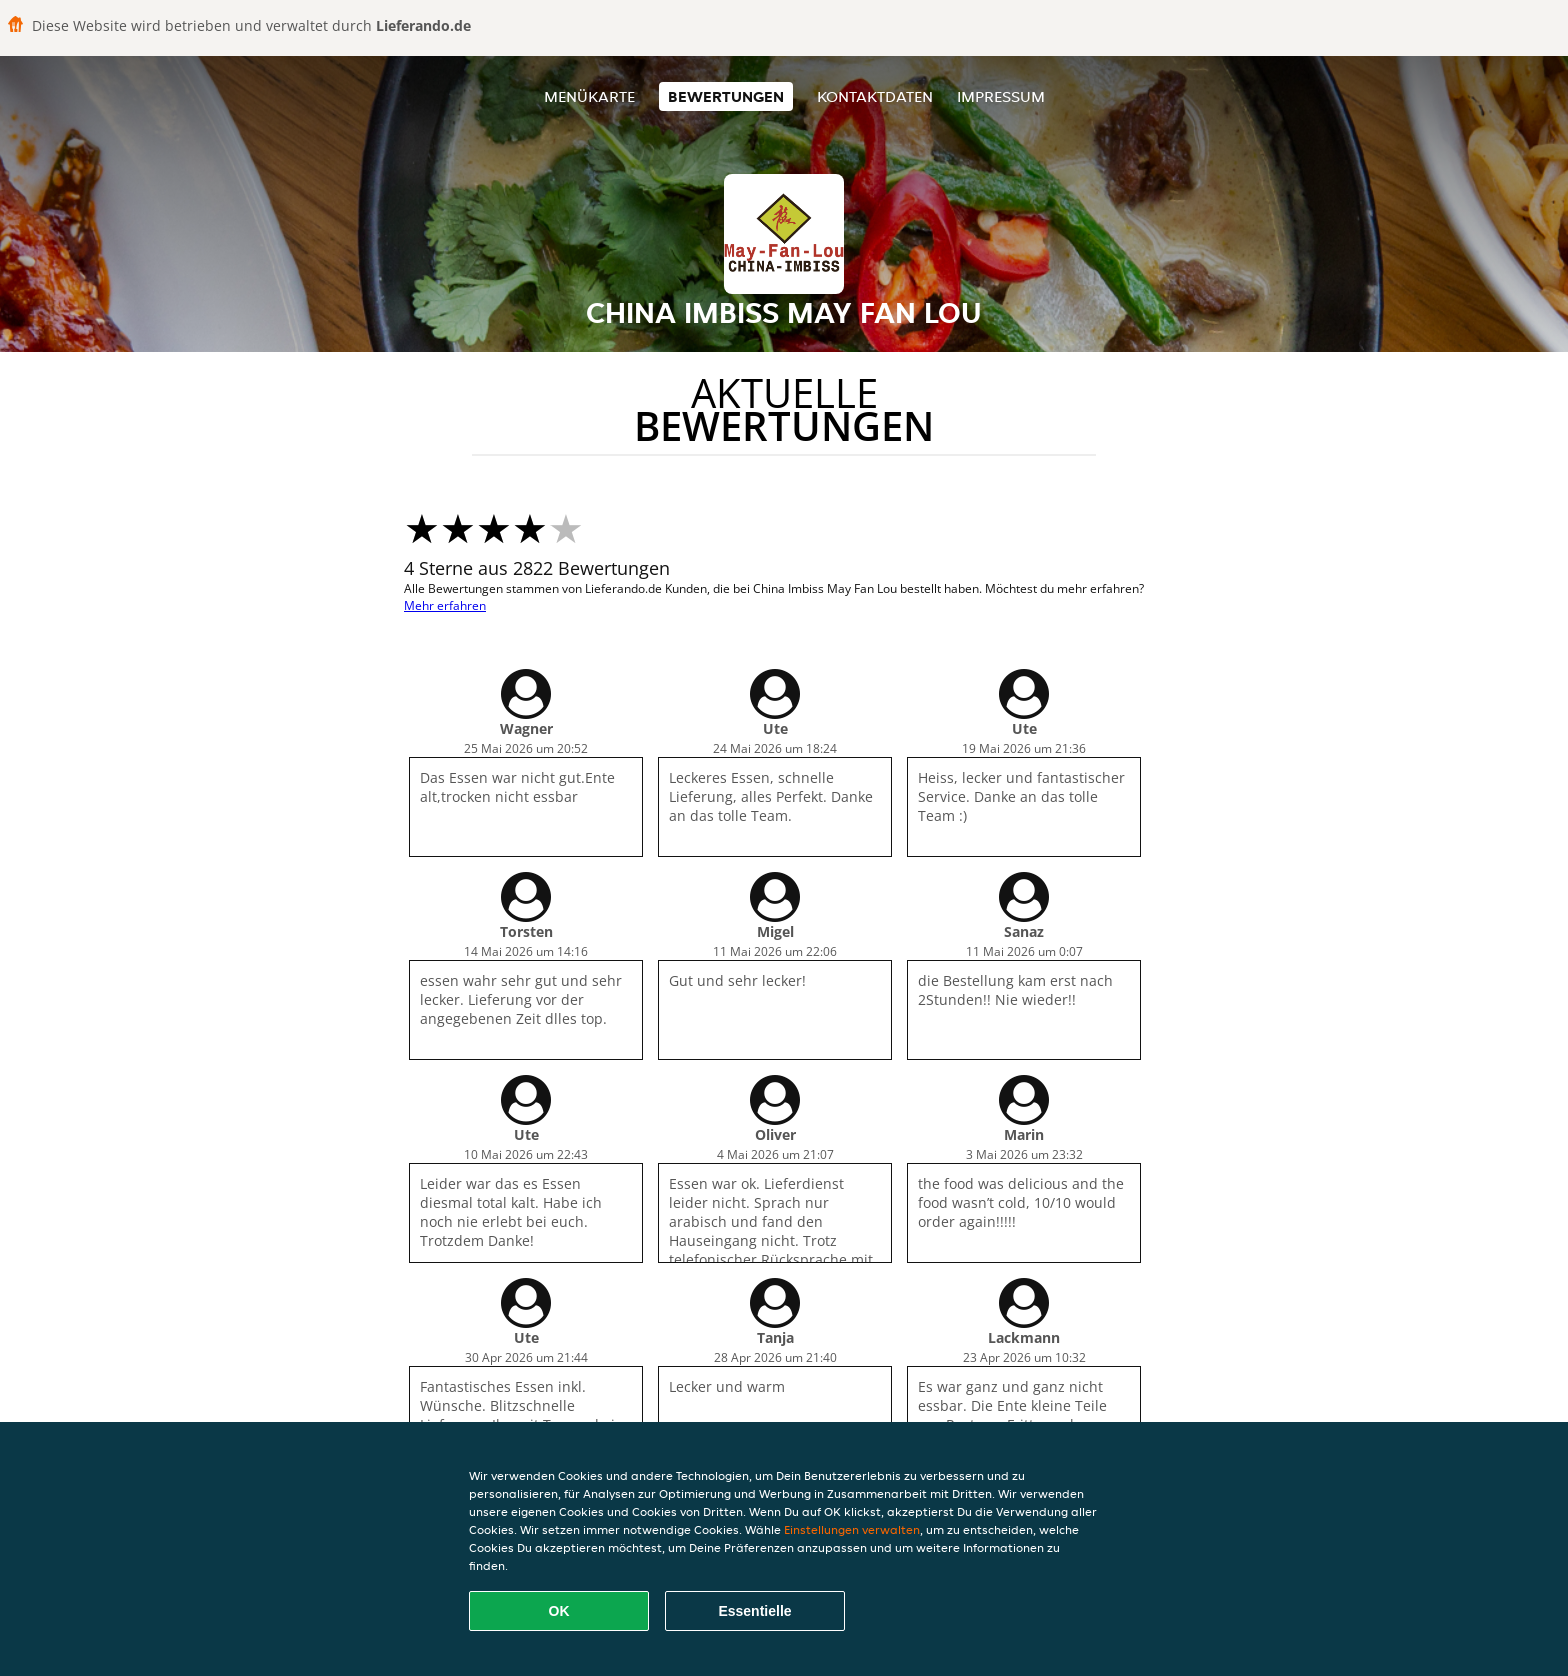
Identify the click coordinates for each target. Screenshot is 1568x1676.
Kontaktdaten (875, 96)
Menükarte (589, 96)
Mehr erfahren (445, 605)
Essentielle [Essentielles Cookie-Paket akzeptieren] (754, 1611)
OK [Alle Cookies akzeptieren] (559, 1611)
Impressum (1001, 96)
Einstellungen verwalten (852, 1529)
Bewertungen (726, 96)
